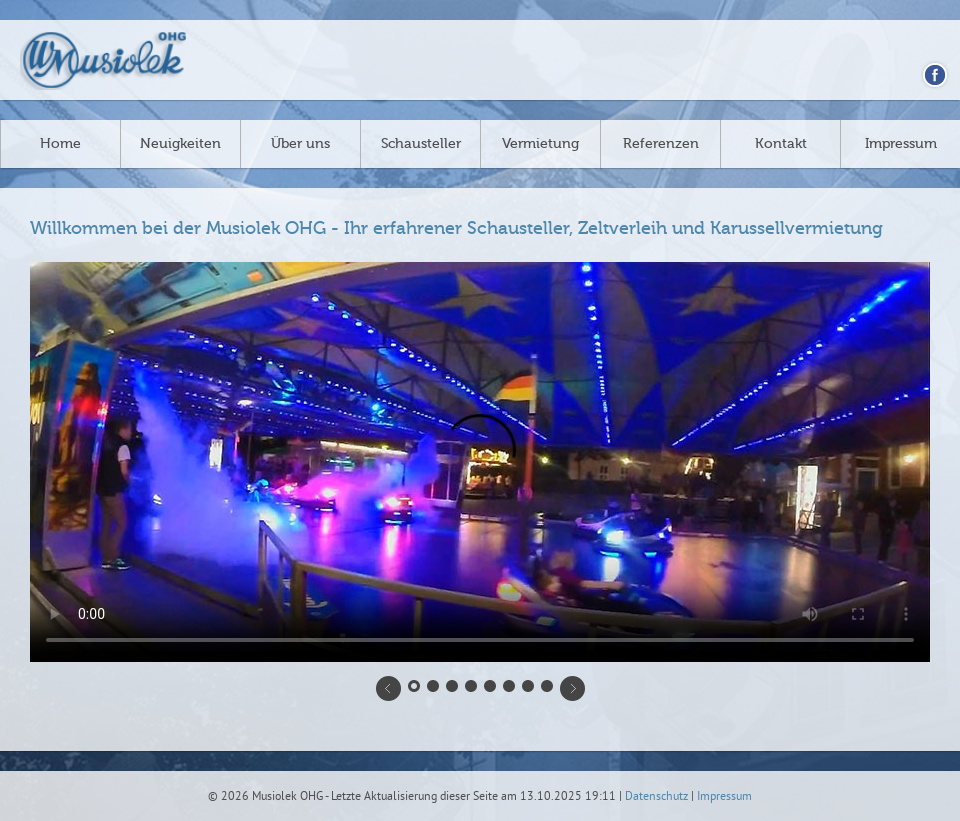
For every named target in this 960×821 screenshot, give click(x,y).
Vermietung (540, 144)
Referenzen (661, 144)
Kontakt (781, 144)
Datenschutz (656, 797)
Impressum (901, 144)
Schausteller (421, 144)
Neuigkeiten (180, 144)
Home (60, 144)
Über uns (300, 144)
